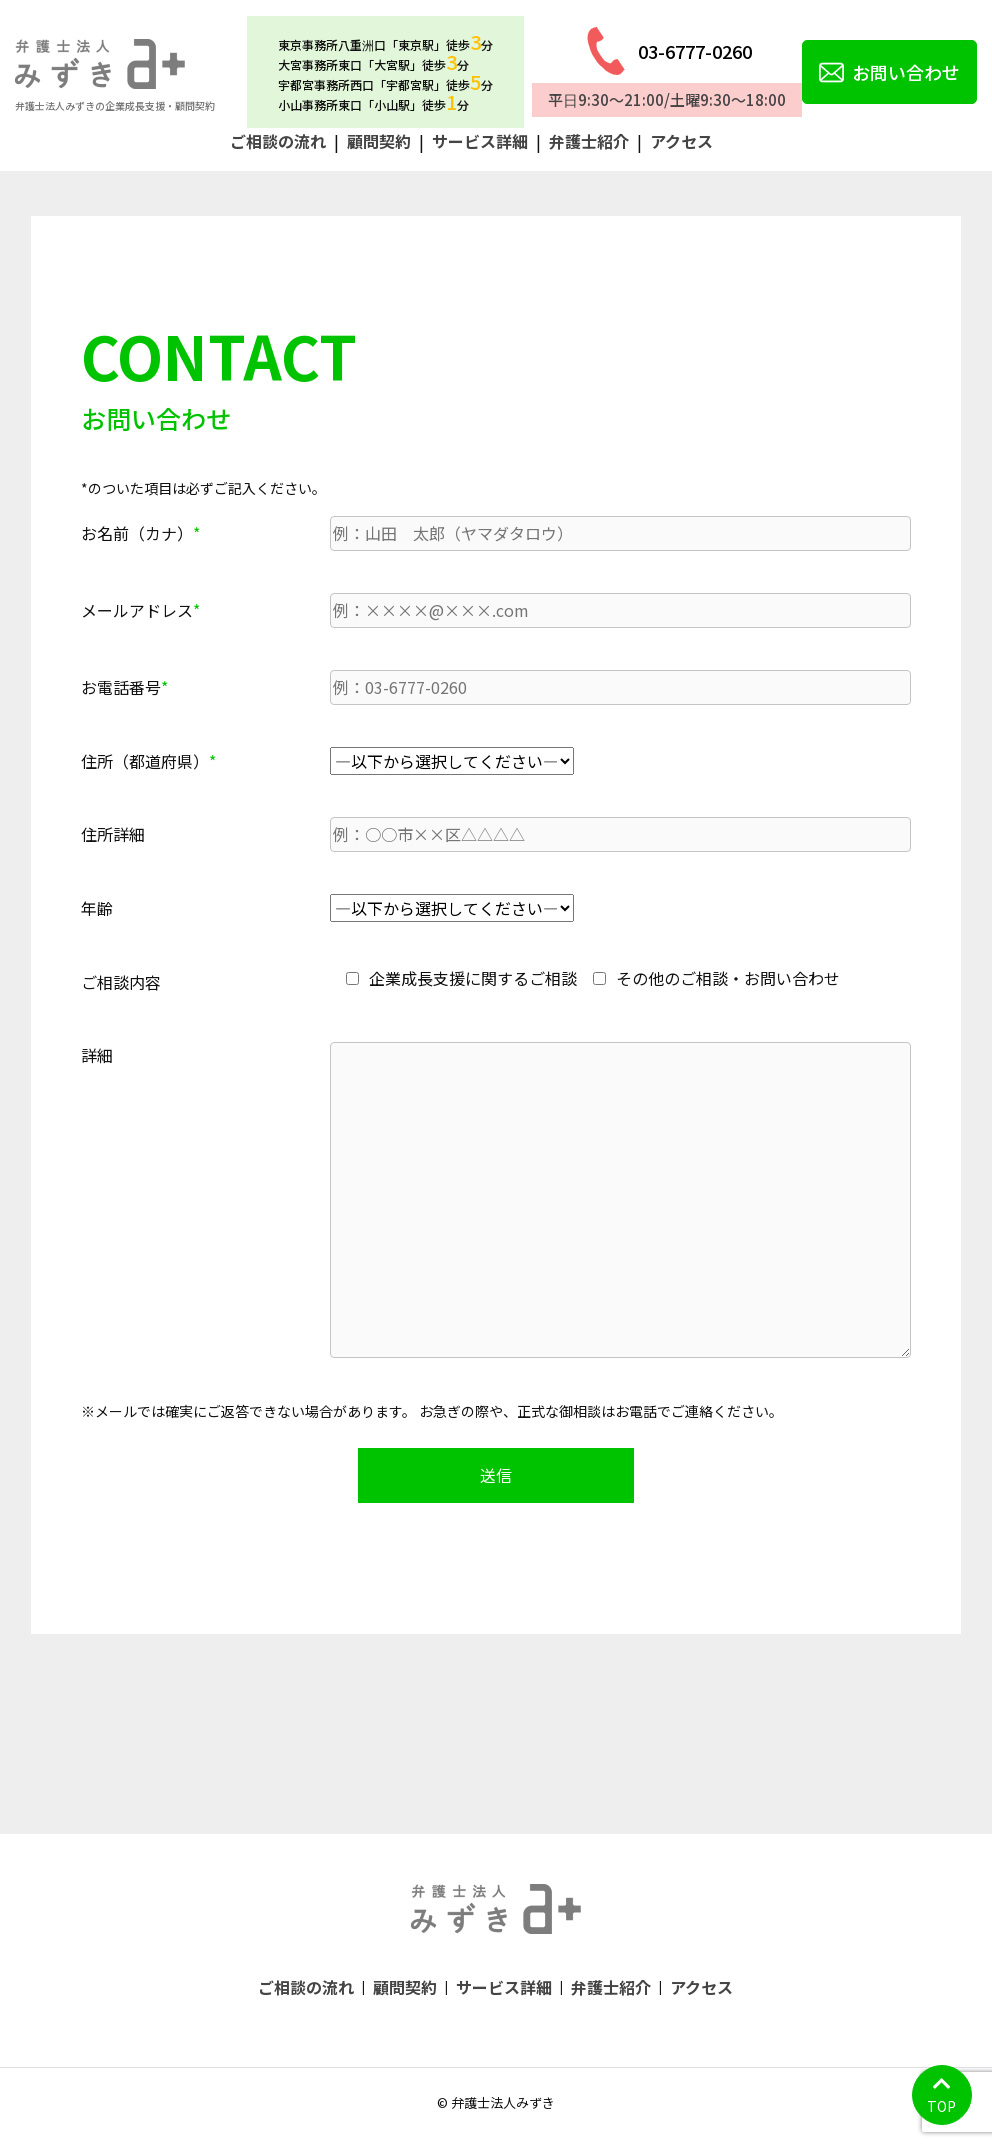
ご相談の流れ (278, 141)
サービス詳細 (480, 141)
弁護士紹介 (589, 141)
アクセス (681, 141)
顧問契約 (379, 141)
